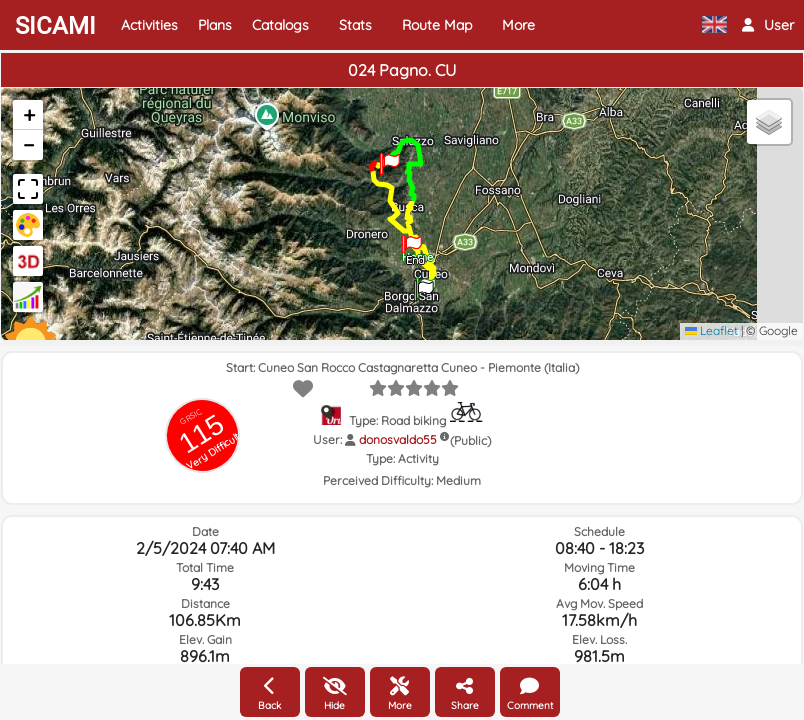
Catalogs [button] (280, 25)
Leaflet (711, 330)
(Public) (470, 440)
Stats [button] (355, 25)
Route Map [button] (437, 25)
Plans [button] (215, 25)
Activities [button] (149, 25)
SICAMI (55, 26)
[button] (768, 25)
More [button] (518, 25)
